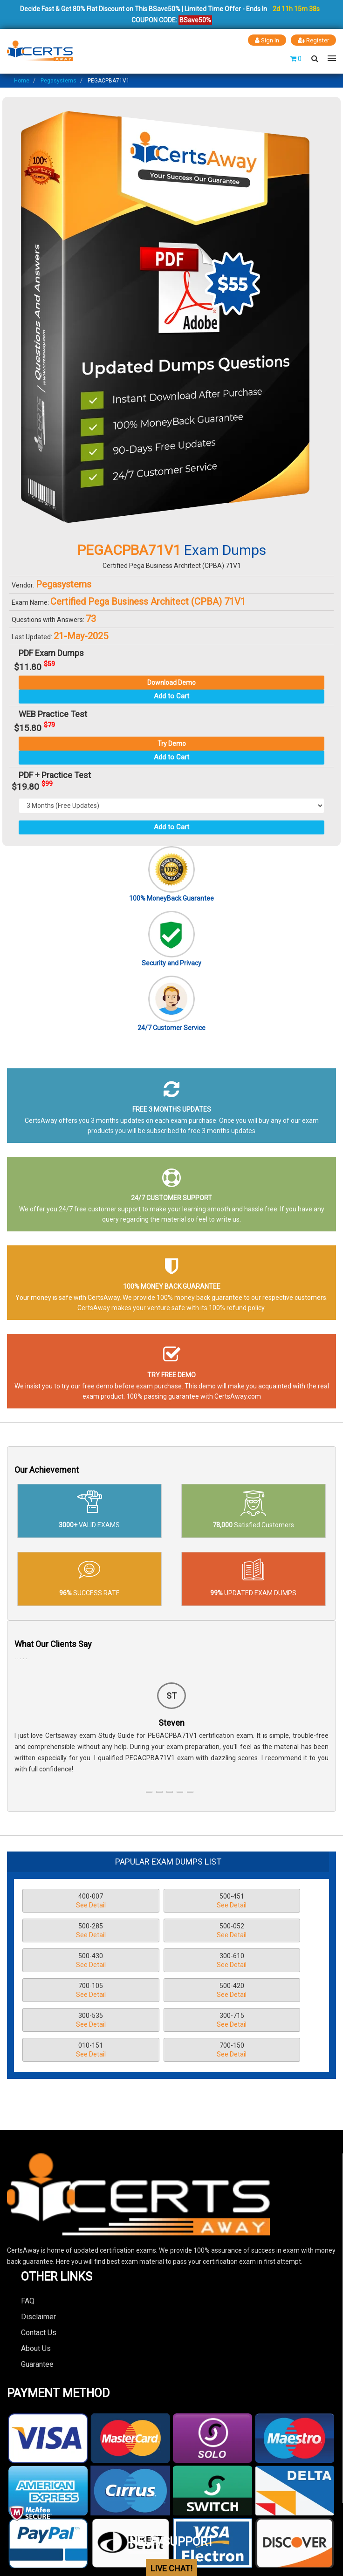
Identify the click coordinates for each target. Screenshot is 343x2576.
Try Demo (172, 743)
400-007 (67, 1901)
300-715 (67, 1991)
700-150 (256, 1991)
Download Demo (171, 682)
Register (312, 40)
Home (21, 80)
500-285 (256, 1901)
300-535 (256, 1961)
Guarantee (37, 2304)
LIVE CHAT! (171, 2509)
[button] (149, 1791)
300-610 (256, 1931)
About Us (36, 2288)
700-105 (67, 1961)
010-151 (162, 1991)
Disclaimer (38, 2256)
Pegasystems (58, 80)
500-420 (162, 1961)
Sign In (264, 40)
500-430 (162, 1931)
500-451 (162, 1901)
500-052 (67, 1931)
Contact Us (38, 2272)
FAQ (27, 2240)
